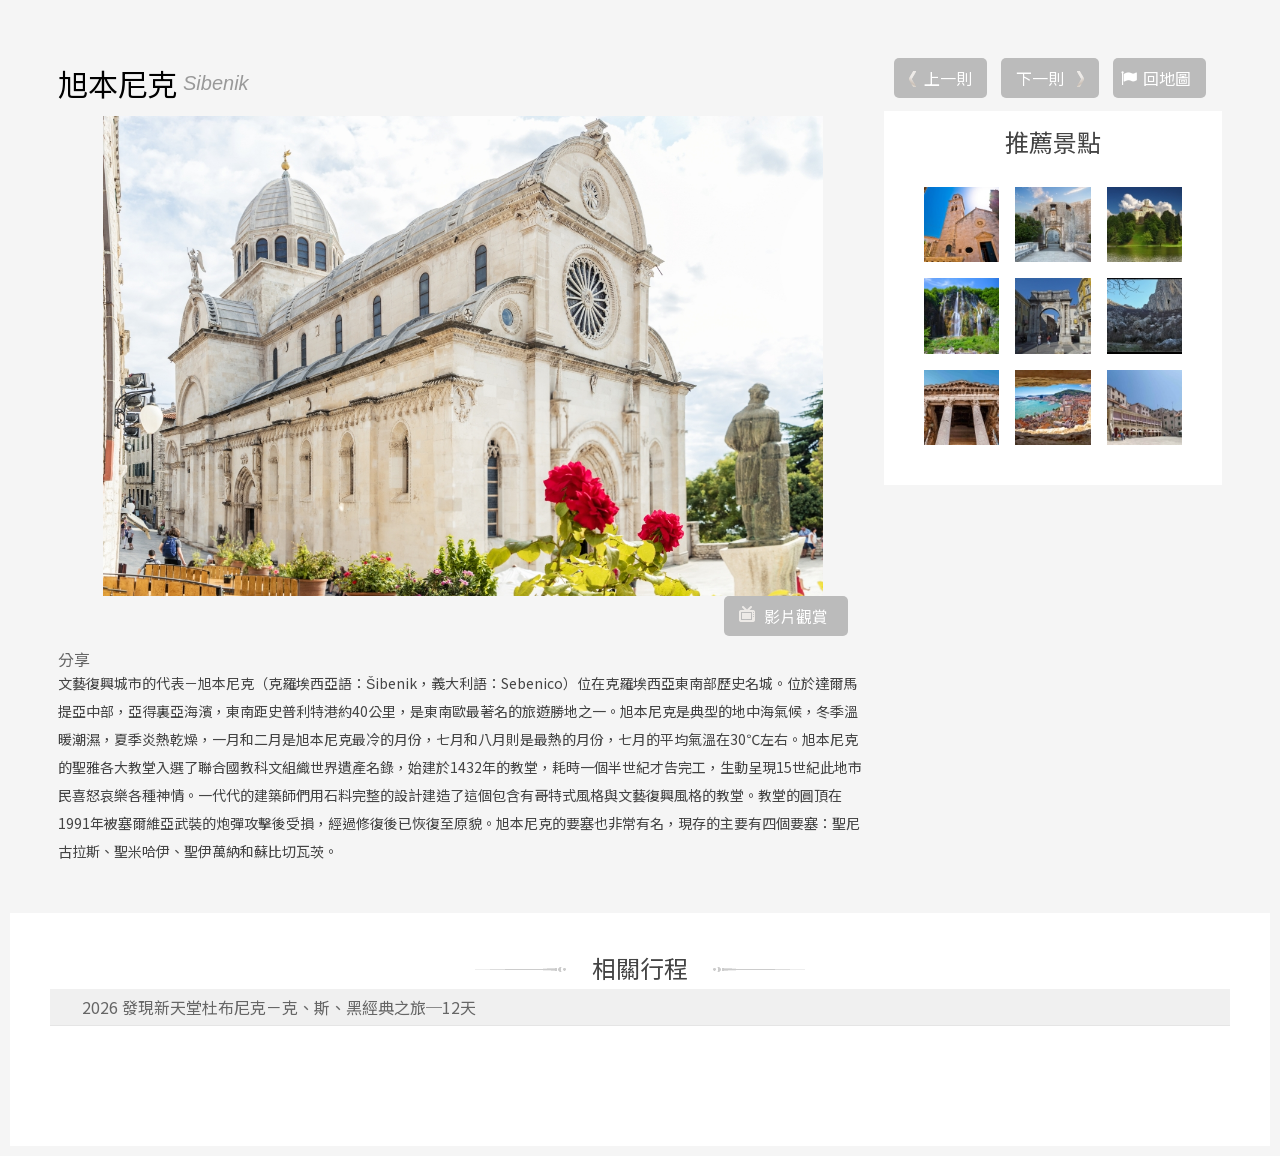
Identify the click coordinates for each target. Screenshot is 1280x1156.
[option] (463, 356)
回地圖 (1167, 78)
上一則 (948, 78)
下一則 (1040, 78)
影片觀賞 (796, 616)
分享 (74, 659)
